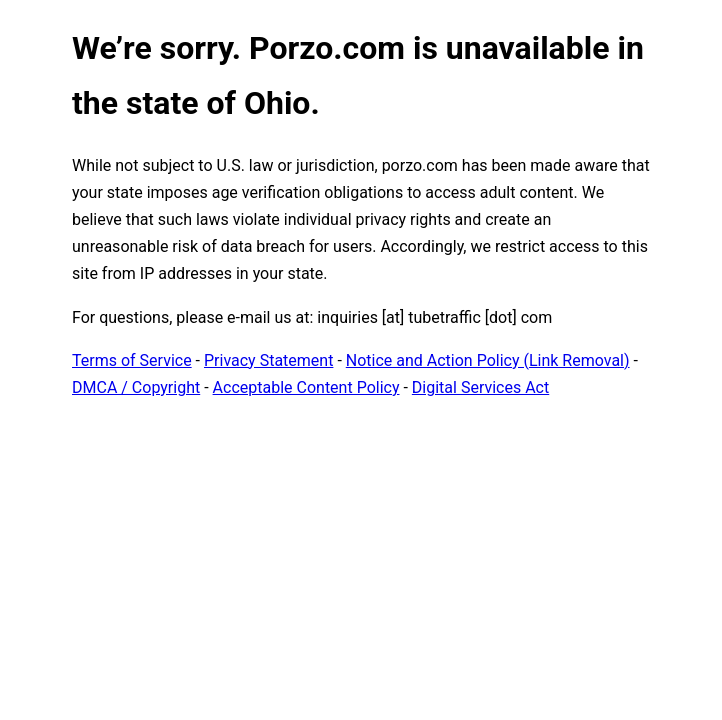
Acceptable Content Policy (306, 387)
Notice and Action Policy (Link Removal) (488, 360)
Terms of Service (132, 360)
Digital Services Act (480, 387)
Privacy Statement (268, 360)
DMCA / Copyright (136, 387)
